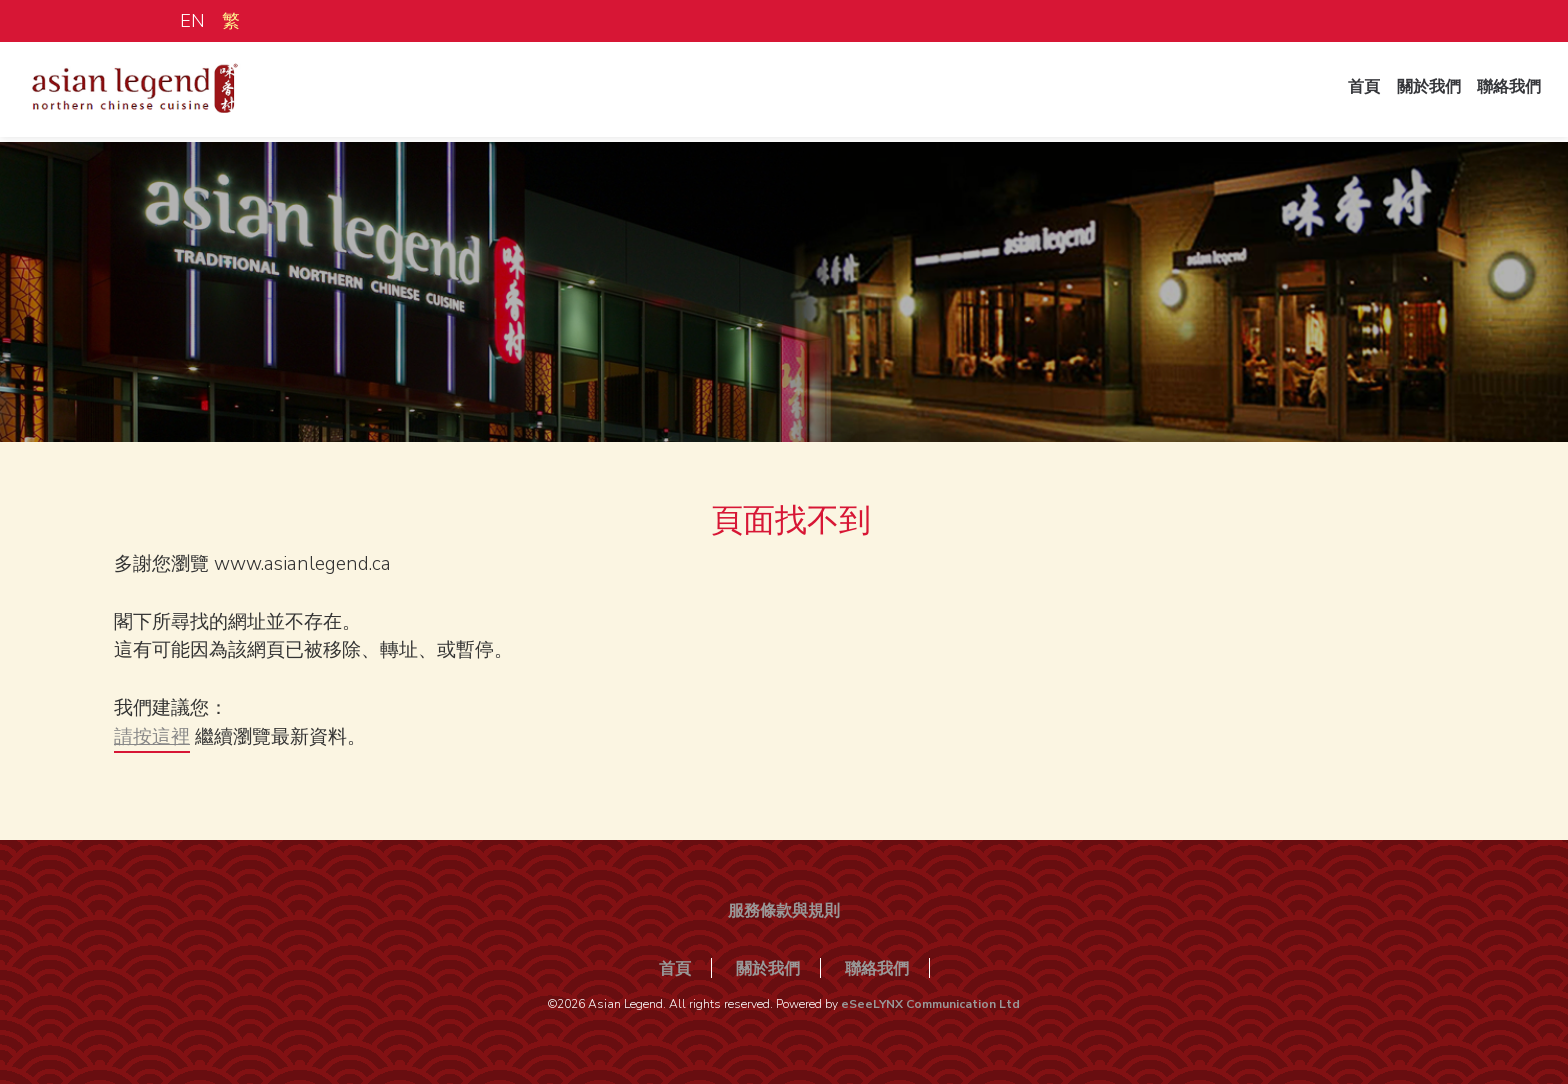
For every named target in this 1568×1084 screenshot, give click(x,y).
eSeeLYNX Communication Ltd (930, 1004)
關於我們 (1422, 93)
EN (192, 21)
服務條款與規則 (784, 911)
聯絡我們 (1506, 93)
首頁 (1354, 93)
